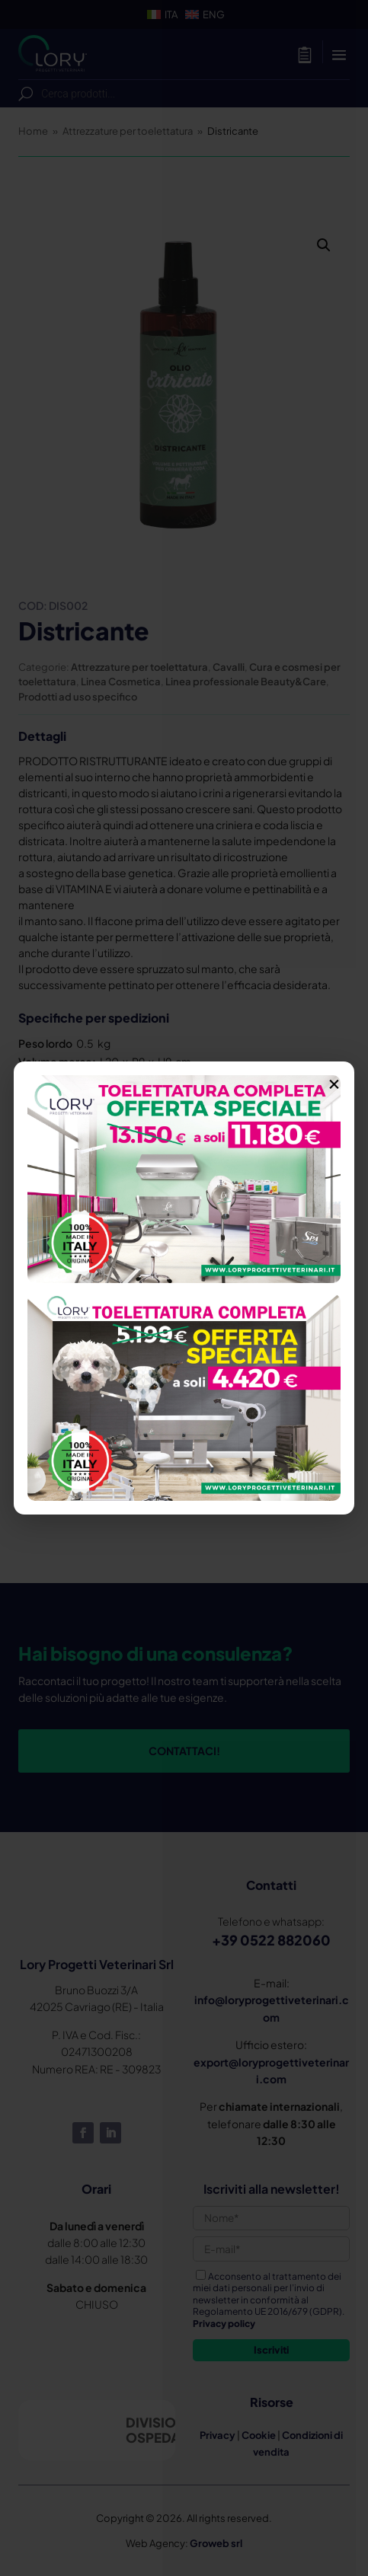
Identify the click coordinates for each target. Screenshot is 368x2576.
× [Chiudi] (334, 1080)
